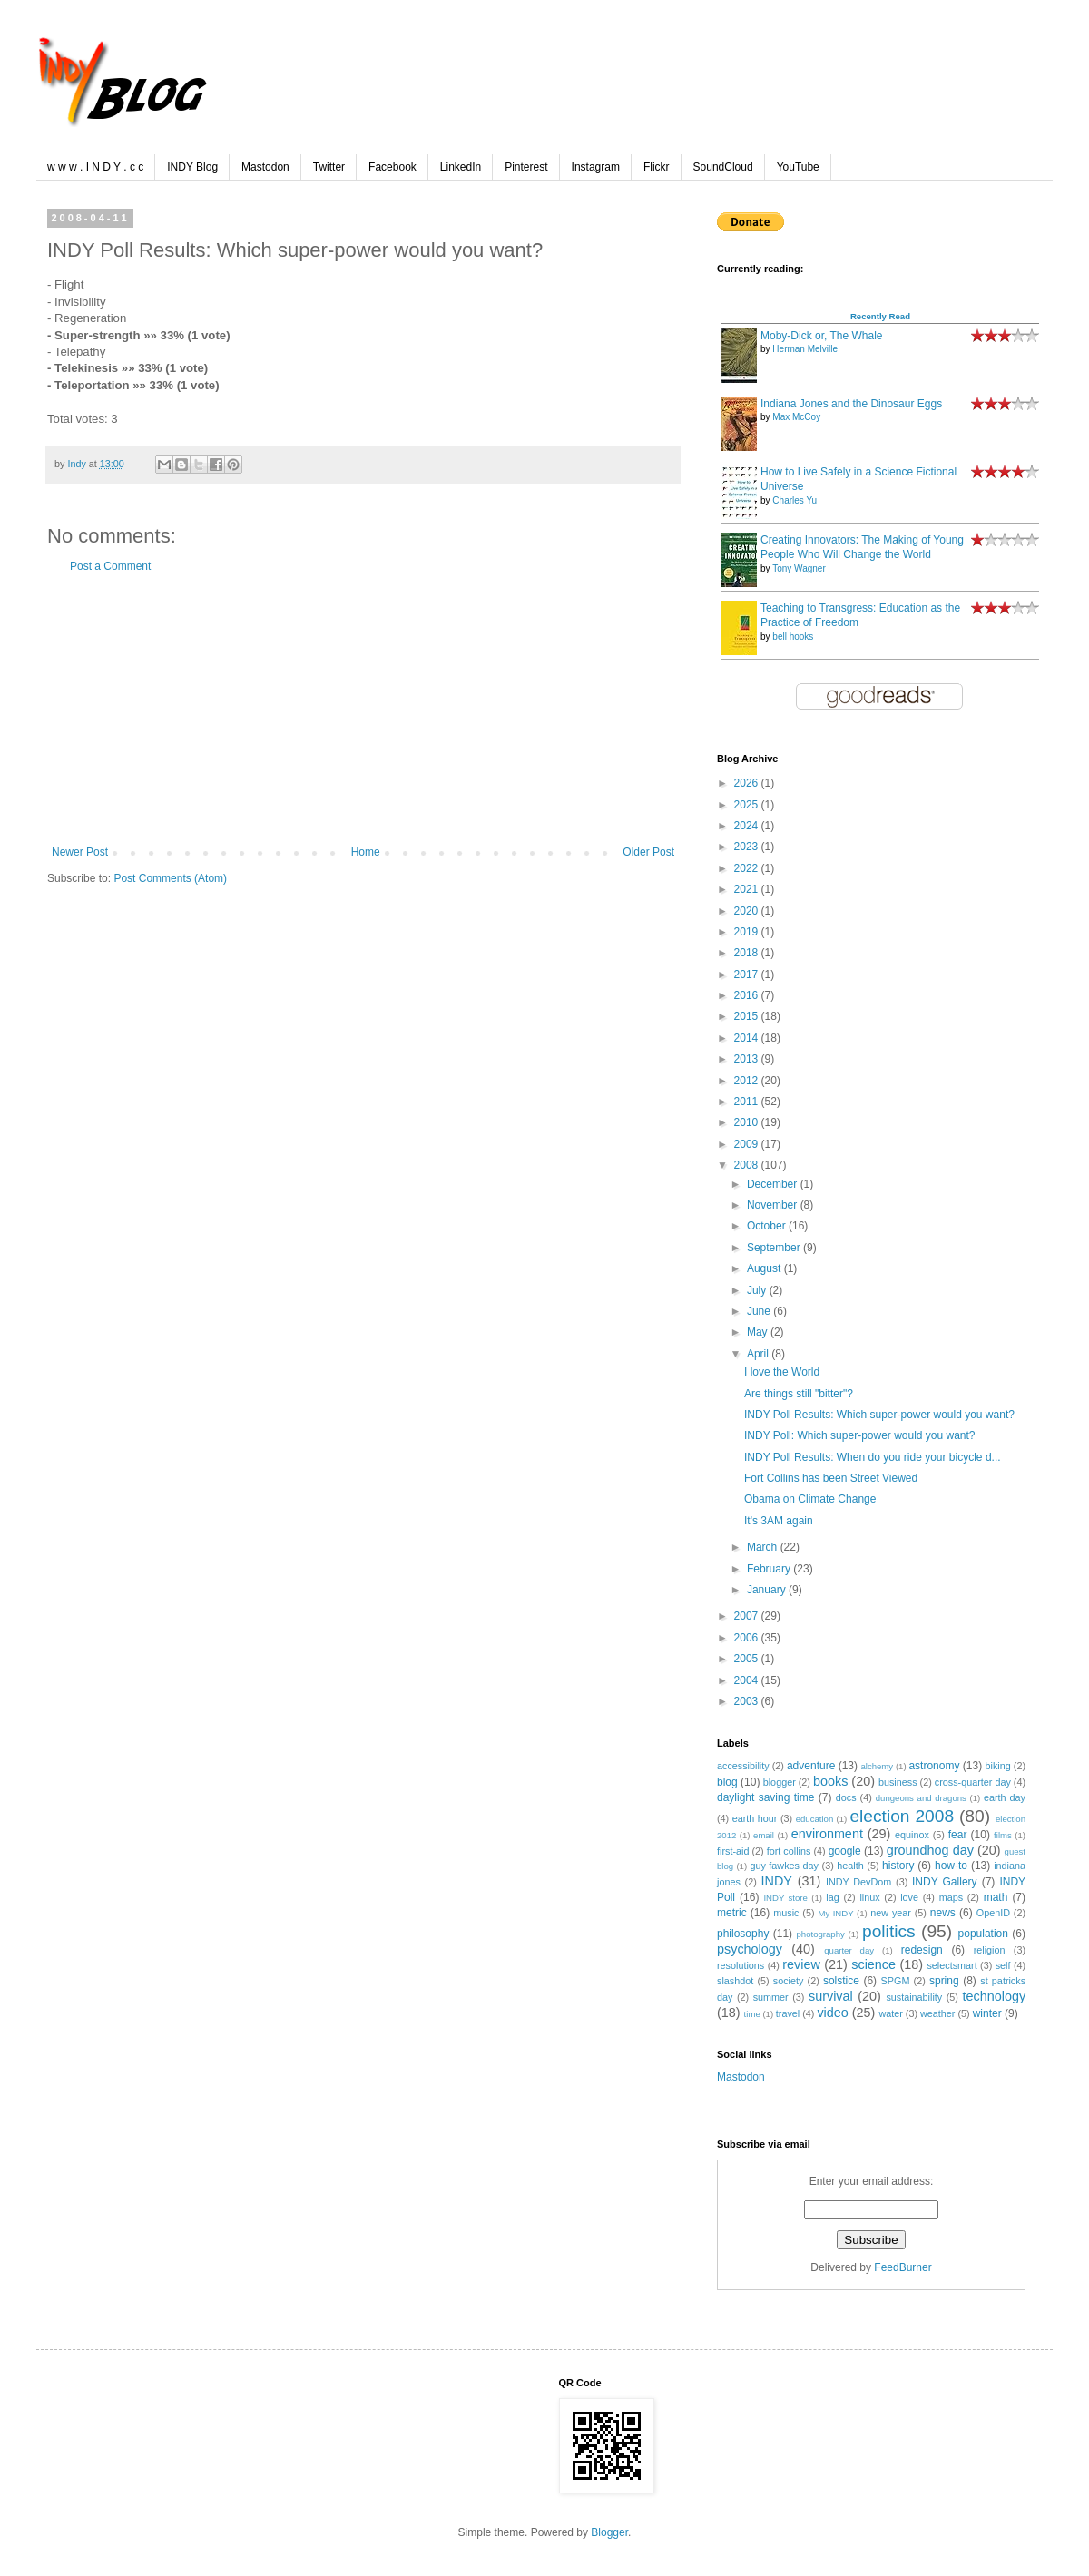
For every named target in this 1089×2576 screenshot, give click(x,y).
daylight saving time (765, 1797)
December (773, 1184)
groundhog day (930, 1850)
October (768, 1225)
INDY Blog (192, 167)
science (873, 1964)
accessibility (743, 1765)
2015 (747, 1016)
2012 (747, 1080)
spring (944, 1980)
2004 (747, 1680)
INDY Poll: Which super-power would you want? (860, 1435)
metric (732, 1912)
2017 (747, 974)
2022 (747, 868)
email (763, 1835)
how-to (951, 1865)
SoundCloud (723, 167)
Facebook (392, 167)
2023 (747, 846)
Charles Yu (794, 500)
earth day (1004, 1797)
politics (889, 1931)
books (830, 1781)
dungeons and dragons (921, 1798)
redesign (922, 1950)
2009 (747, 1144)
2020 (747, 911)
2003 (747, 1701)
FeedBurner (902, 2267)
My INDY (835, 1913)
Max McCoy (796, 417)
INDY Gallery (944, 1882)
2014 (747, 1038)
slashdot (735, 1980)
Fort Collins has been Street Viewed (830, 1478)
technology (993, 1996)
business (897, 1782)
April (759, 1353)
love (909, 1897)
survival (831, 1996)
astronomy (933, 1765)
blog (727, 1782)
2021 (747, 889)
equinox (912, 1834)
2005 (747, 1658)
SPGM (895, 1980)
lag (832, 1897)
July (758, 1290)
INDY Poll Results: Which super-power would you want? (879, 1414)
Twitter (329, 167)
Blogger (609, 2532)
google (845, 1851)
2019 (747, 932)
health (850, 1865)
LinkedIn (460, 167)
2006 (747, 1637)
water (890, 2013)
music (786, 1912)
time (752, 2014)
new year (890, 1912)
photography (821, 1934)
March (763, 1547)
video (832, 2012)
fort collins (789, 1851)
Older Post (648, 852)
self (1003, 1965)
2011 (747, 1101)
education (815, 1819)
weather (937, 2013)
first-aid (733, 1851)
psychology (749, 1949)
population (983, 1933)
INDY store (785, 1898)
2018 (747, 952)
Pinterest (526, 167)
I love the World (781, 1372)
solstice (841, 1980)
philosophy (743, 1933)
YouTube (798, 167)
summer (771, 1997)
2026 (747, 783)
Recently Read (880, 316)
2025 (747, 804)
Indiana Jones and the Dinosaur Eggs (851, 403)
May (758, 1332)
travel (788, 2013)
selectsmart (951, 1965)
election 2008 (901, 1816)
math (996, 1897)
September (775, 1247)
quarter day (849, 1950)
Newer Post (80, 852)
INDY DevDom (858, 1881)
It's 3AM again (778, 1520)
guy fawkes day (784, 1865)
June (760, 1311)
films (1003, 1835)
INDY (776, 1881)
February (770, 1568)
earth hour (755, 1818)
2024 (747, 825)
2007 (747, 1616)
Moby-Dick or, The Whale (821, 335)
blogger (779, 1782)
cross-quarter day (973, 1782)
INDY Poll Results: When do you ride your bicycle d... (872, 1457)
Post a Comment (110, 566)
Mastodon (265, 167)
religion (990, 1949)
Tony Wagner (799, 568)
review (801, 1964)
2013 (747, 1059)
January (768, 1589)
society (788, 1980)
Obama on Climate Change (810, 1499)
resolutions (740, 1965)
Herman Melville (805, 349)
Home (365, 852)
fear (957, 1834)
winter (987, 2013)
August (765, 1268)
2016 (747, 995)
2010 (747, 1122)
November (773, 1205)
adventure (811, 1765)
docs (846, 1797)
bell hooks (792, 637)
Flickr (656, 167)
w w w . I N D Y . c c (95, 167)
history (898, 1865)
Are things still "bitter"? (798, 1393)
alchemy (876, 1766)
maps (951, 1897)
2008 (747, 1165)
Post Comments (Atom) (170, 878)
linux (869, 1897)
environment (827, 1834)
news (943, 1912)
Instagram (596, 167)
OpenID (993, 1912)
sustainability (914, 1997)
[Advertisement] (363, 709)
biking (998, 1765)
